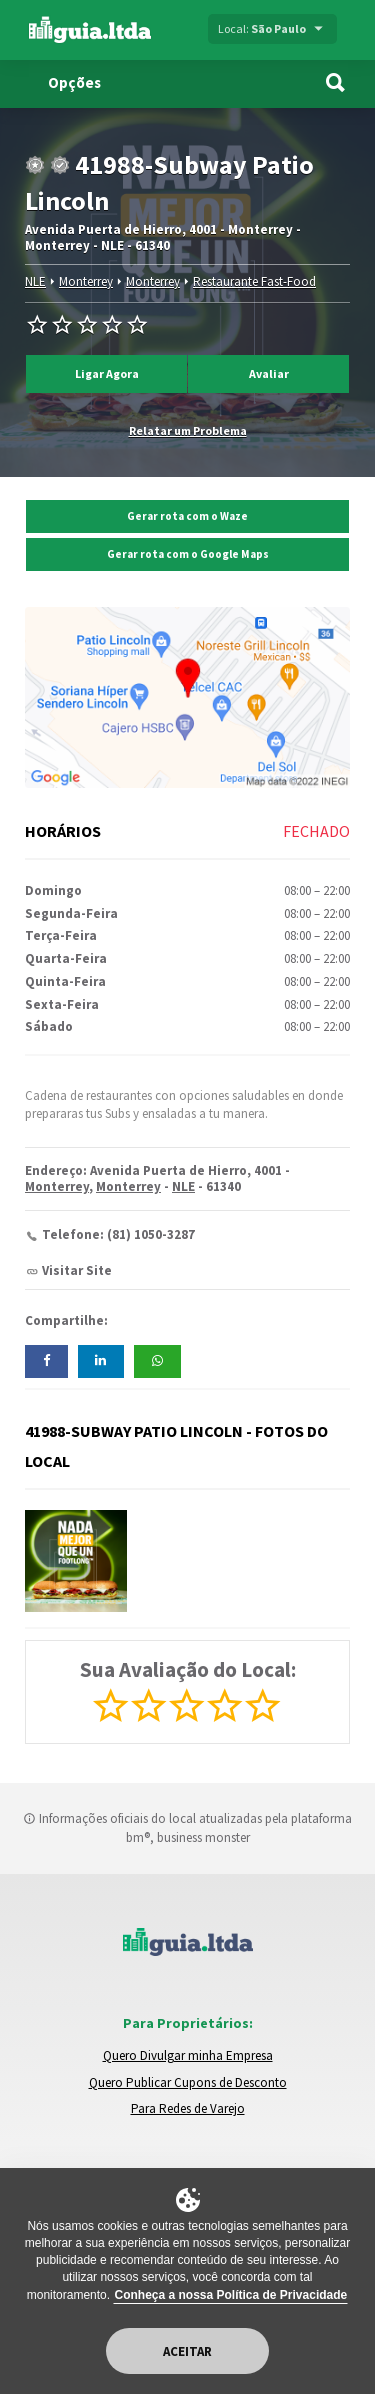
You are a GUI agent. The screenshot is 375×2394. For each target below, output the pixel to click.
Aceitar (187, 2351)
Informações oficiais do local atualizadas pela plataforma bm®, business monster (187, 1828)
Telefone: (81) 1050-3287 (118, 1234)
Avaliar (269, 373)
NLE (35, 281)
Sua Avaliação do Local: (188, 1669)
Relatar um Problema (188, 430)
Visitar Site (77, 1270)
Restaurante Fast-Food (254, 281)
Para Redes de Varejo (188, 2108)
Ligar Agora (107, 373)
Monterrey (86, 281)
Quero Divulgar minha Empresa (188, 2055)
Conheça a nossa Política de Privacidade (230, 2295)
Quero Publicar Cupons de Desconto (188, 2082)
